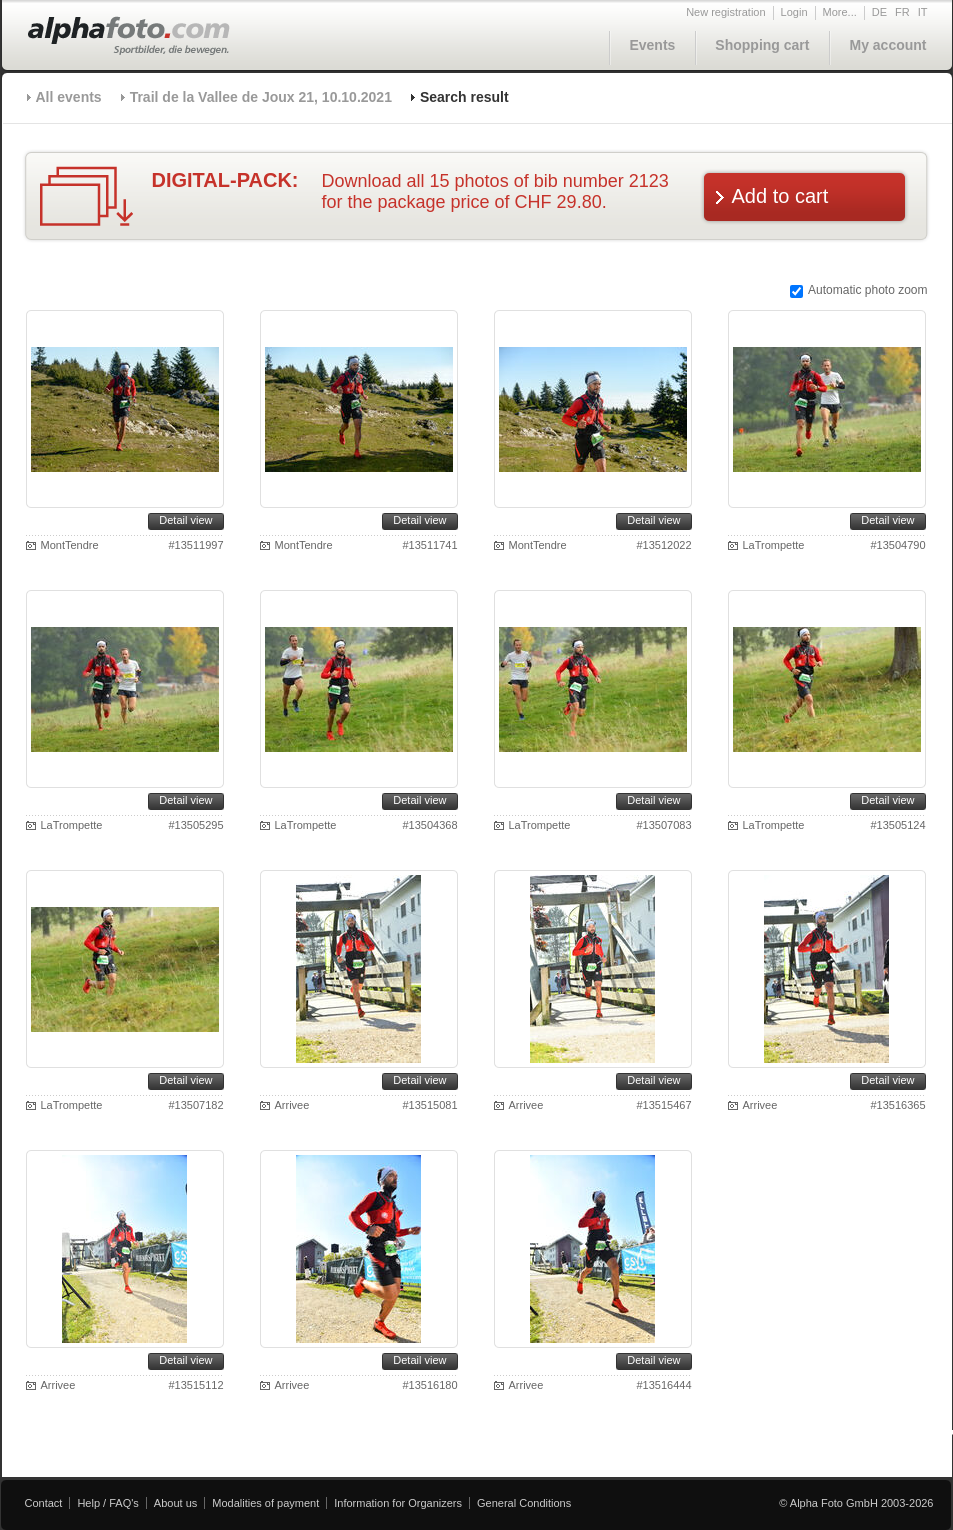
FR (902, 12)
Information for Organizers (398, 1503)
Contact (44, 1503)
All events (69, 97)
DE (879, 12)
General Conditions (524, 1503)
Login (794, 12)
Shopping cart (762, 45)
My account (887, 45)
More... (840, 12)
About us (175, 1503)
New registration (725, 12)
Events (652, 45)
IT (923, 12)
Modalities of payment (265, 1503)
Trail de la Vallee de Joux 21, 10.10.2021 (261, 97)
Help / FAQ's (107, 1503)
